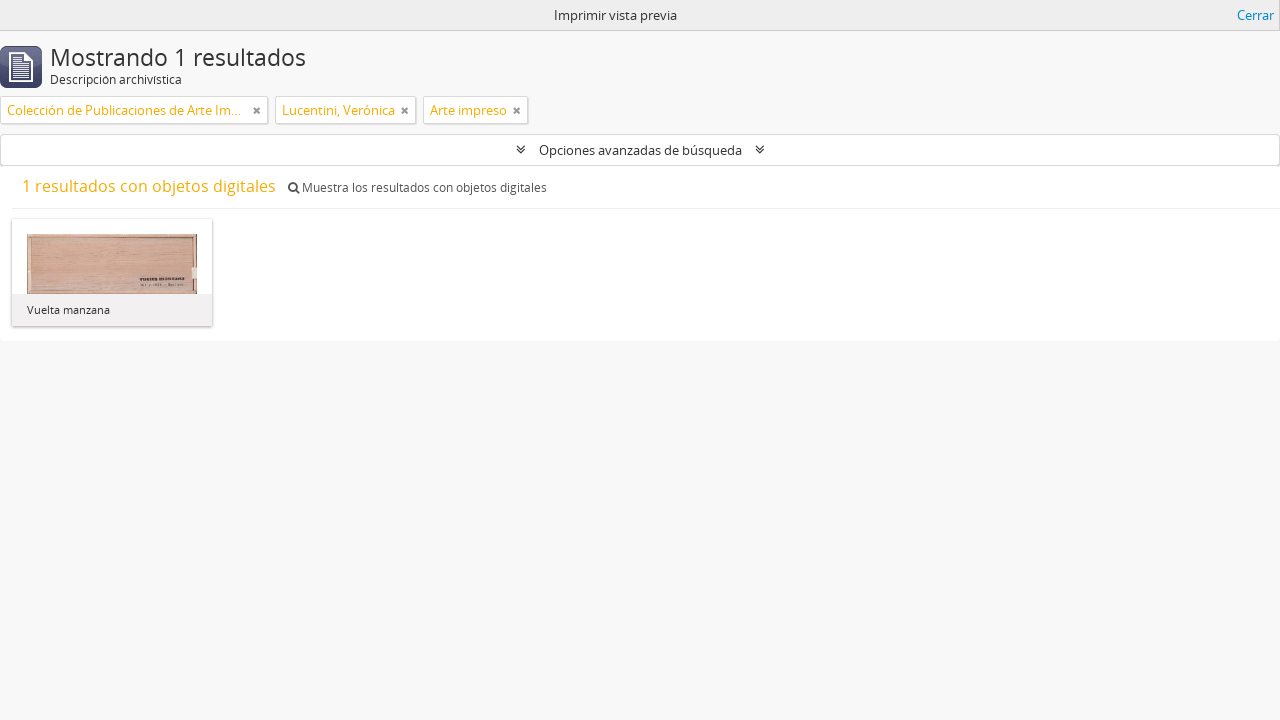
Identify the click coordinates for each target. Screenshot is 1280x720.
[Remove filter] (257, 110)
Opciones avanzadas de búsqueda (640, 150)
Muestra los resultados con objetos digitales (417, 187)
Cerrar (1255, 15)
